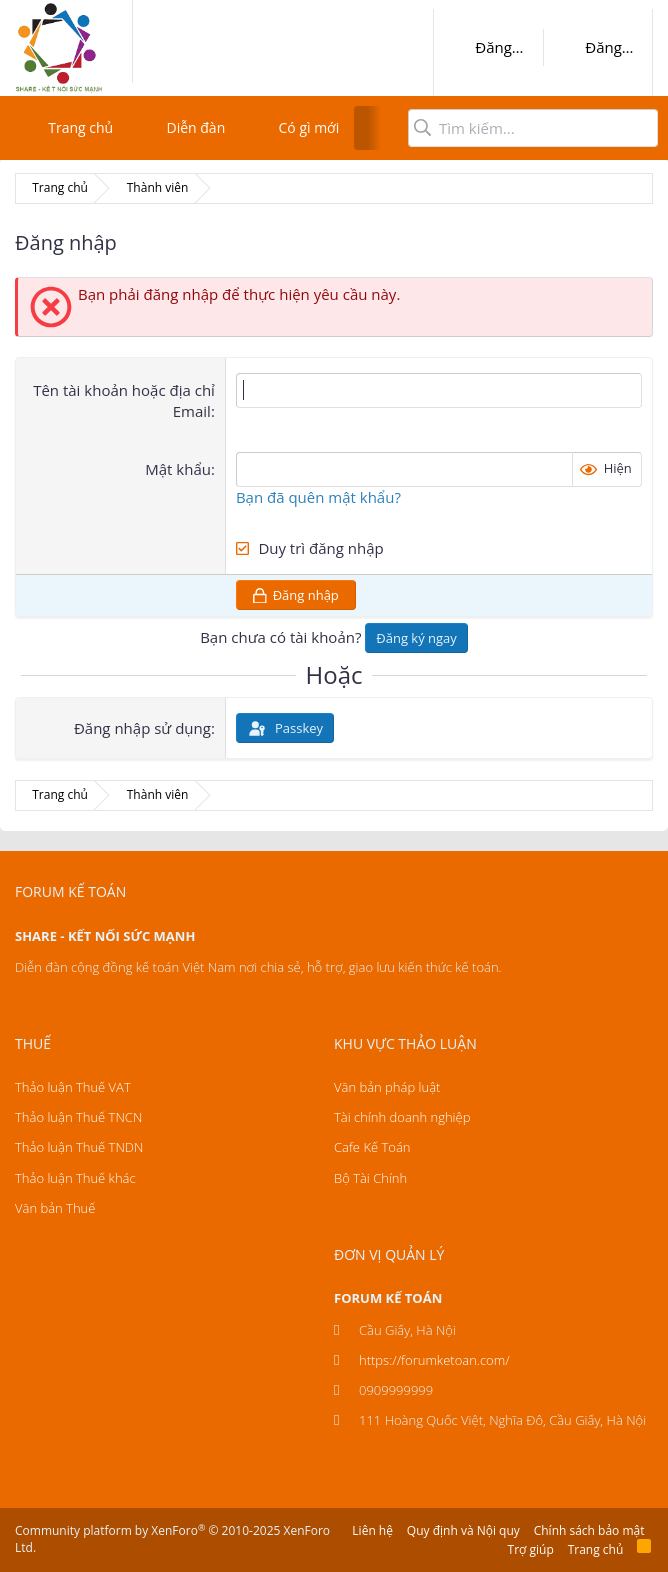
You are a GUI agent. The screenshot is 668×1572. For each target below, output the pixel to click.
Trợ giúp (531, 1549)
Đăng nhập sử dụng (142, 728)
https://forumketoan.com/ (434, 1360)
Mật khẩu (178, 469)
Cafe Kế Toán (372, 1147)
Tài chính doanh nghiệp (402, 1117)
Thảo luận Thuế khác (75, 1178)
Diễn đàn (195, 127)
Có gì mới (309, 127)
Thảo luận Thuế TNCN (78, 1117)
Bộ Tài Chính (370, 1178)
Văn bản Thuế (55, 1208)
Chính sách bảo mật (589, 1530)
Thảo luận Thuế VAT (73, 1087)
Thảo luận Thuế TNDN (79, 1147)
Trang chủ (80, 127)
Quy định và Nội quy (463, 1530)
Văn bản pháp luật (387, 1087)
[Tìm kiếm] (533, 128)
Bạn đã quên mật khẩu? (318, 497)
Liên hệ (372, 1530)
